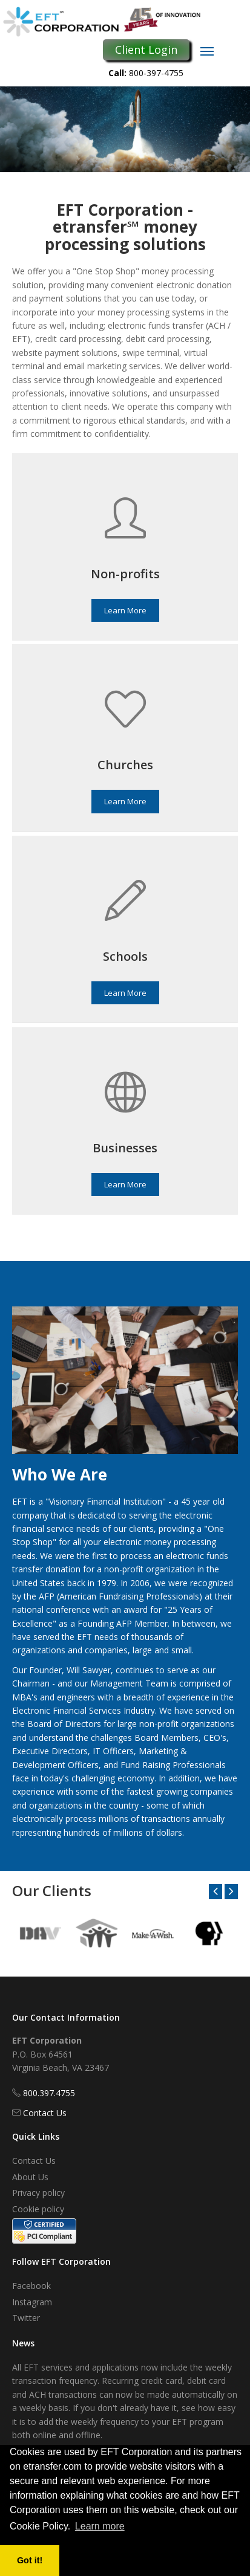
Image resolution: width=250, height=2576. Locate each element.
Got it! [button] (29, 2560)
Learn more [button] (100, 2526)
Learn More (125, 610)
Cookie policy (38, 2209)
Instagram (32, 2302)
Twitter (26, 2317)
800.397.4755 (49, 2093)
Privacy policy (38, 2192)
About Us (30, 2177)
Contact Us (45, 2113)
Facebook (31, 2285)
